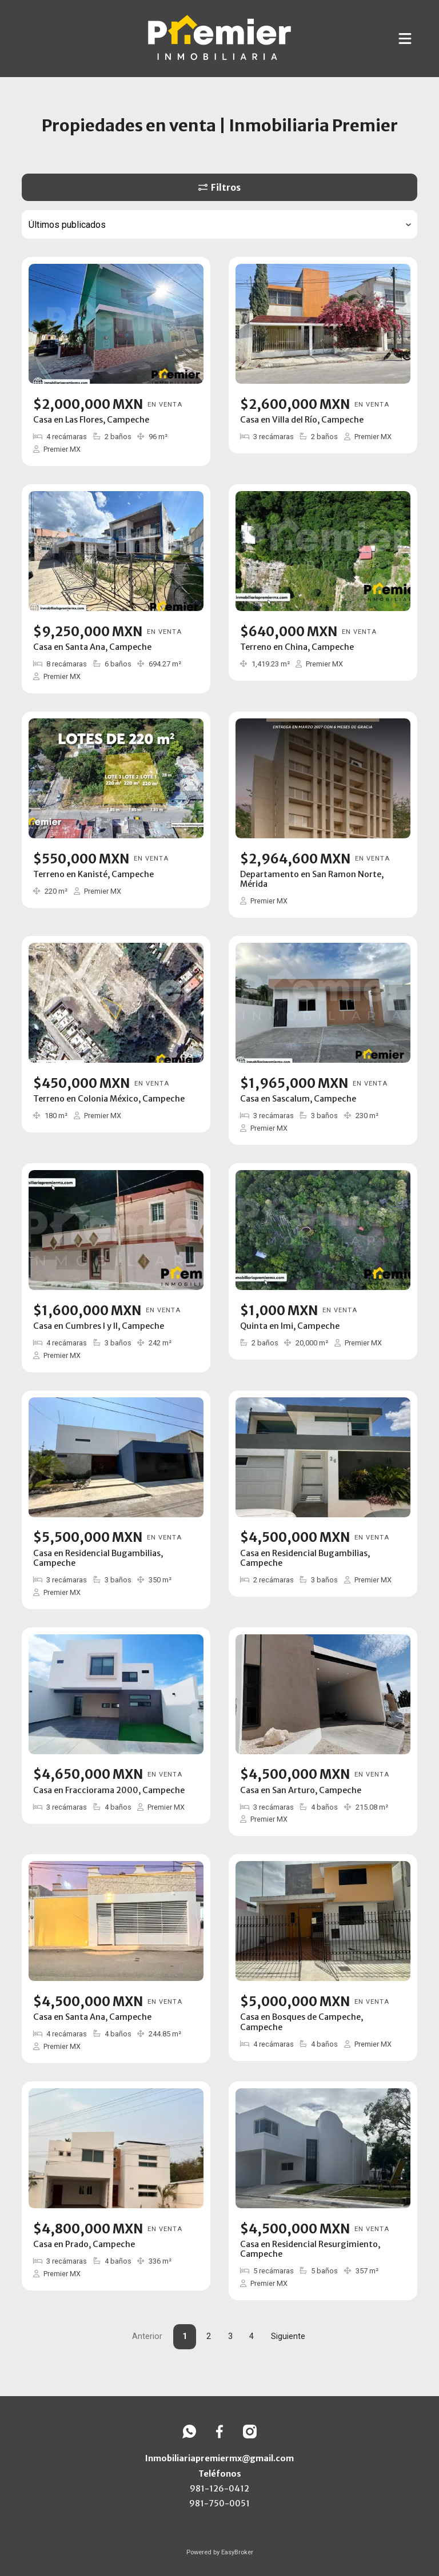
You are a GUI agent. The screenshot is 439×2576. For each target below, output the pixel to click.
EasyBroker (237, 2552)
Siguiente (288, 2336)
